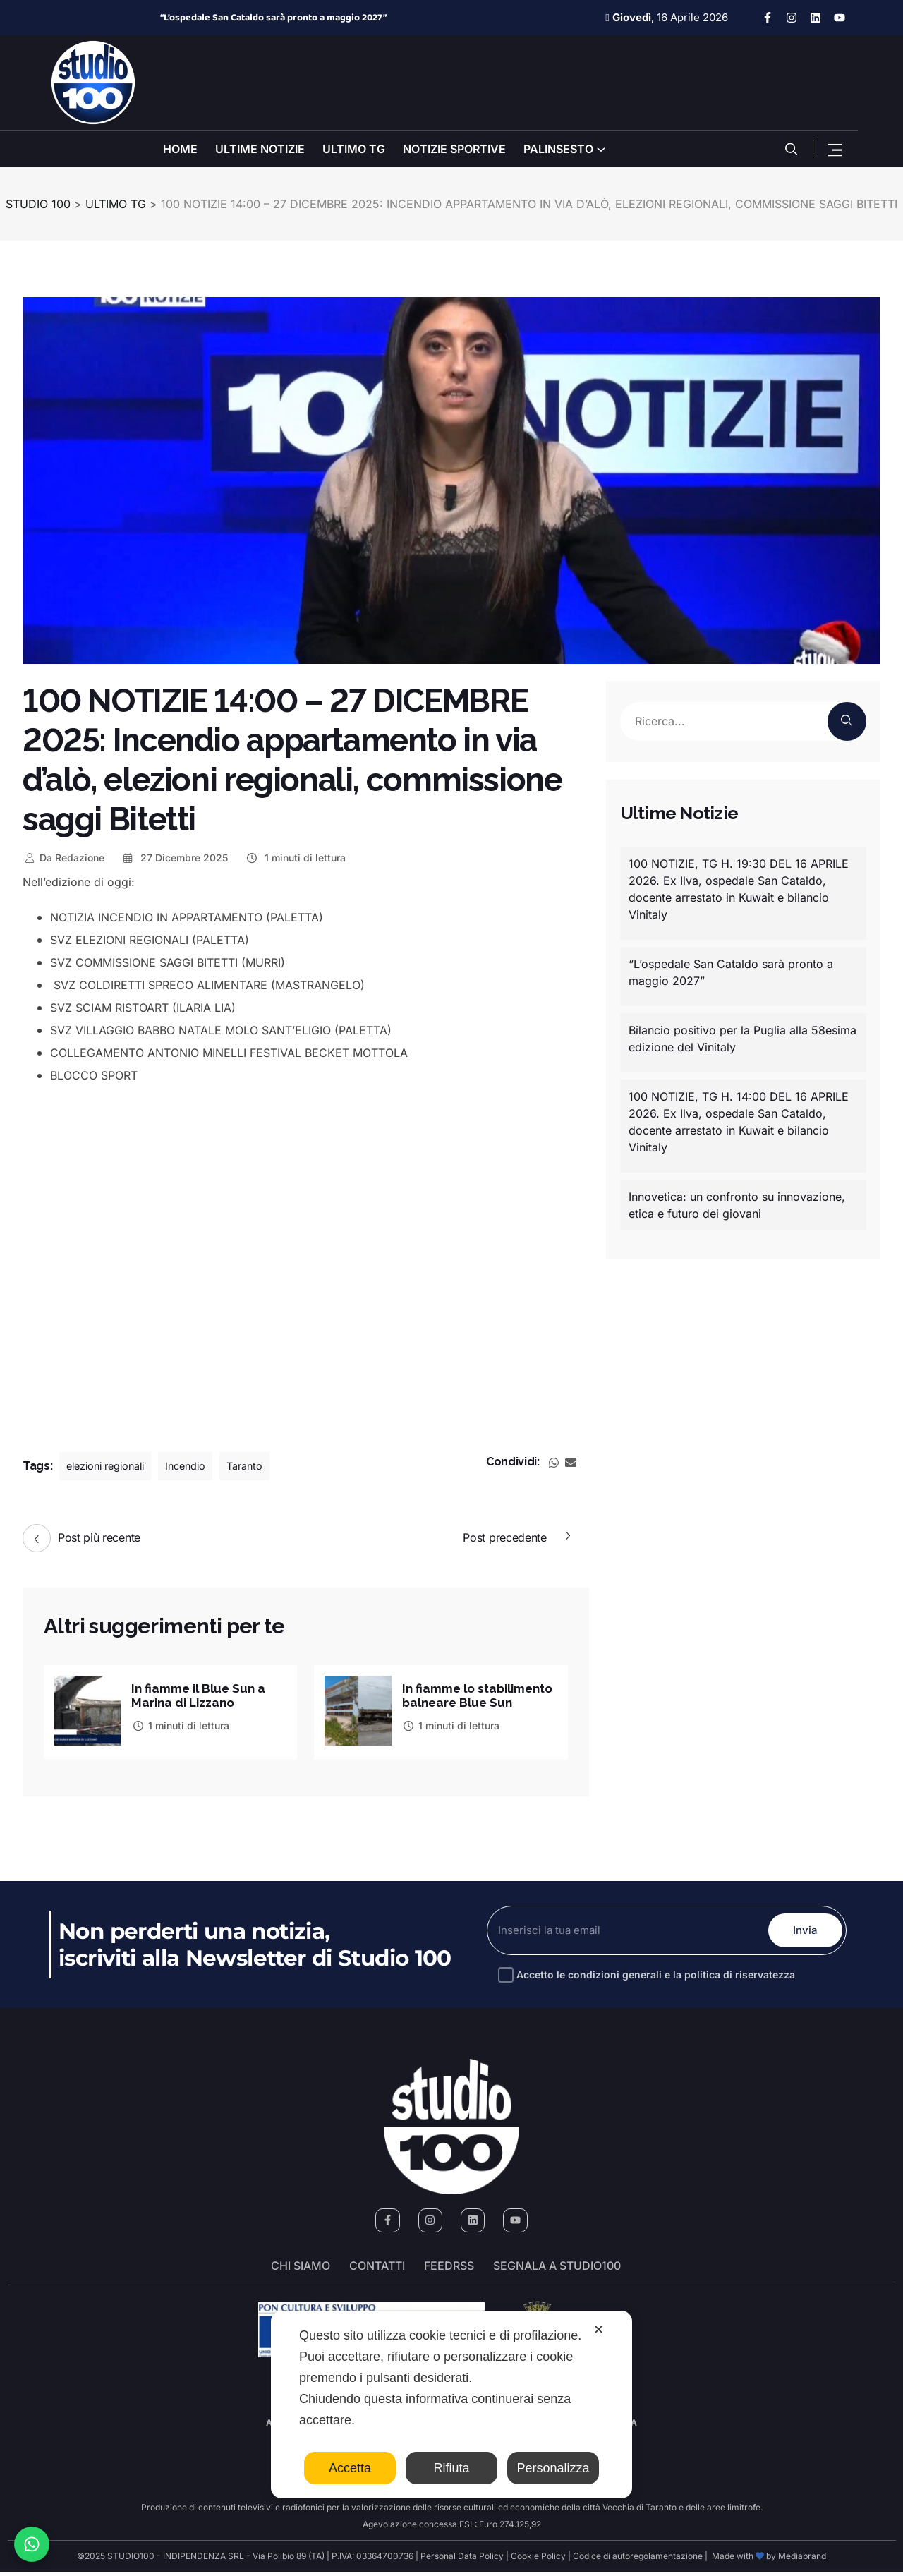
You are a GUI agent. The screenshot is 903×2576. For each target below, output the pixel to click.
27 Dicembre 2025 (175, 858)
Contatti (377, 2270)
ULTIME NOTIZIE (260, 149)
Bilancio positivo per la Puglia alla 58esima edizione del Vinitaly (742, 1038)
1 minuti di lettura (295, 858)
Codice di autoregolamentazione (637, 2560)
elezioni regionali (111, 1466)
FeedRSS (449, 2270)
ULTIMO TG (353, 149)
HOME (180, 149)
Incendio (200, 1466)
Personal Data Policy (462, 2560)
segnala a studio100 (557, 2270)
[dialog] (451, 2404)
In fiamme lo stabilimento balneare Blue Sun (473, 1697)
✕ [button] (598, 2330)
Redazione (63, 858)
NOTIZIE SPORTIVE (454, 149)
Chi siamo (300, 2270)
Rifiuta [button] (451, 2468)
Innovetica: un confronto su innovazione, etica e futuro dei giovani (737, 1205)
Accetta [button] (350, 2468)
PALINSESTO (558, 149)
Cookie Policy (538, 2560)
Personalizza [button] (552, 2468)
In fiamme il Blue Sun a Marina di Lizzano (200, 1694)
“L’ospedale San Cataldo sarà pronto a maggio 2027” (273, 17)
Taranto (264, 1466)
